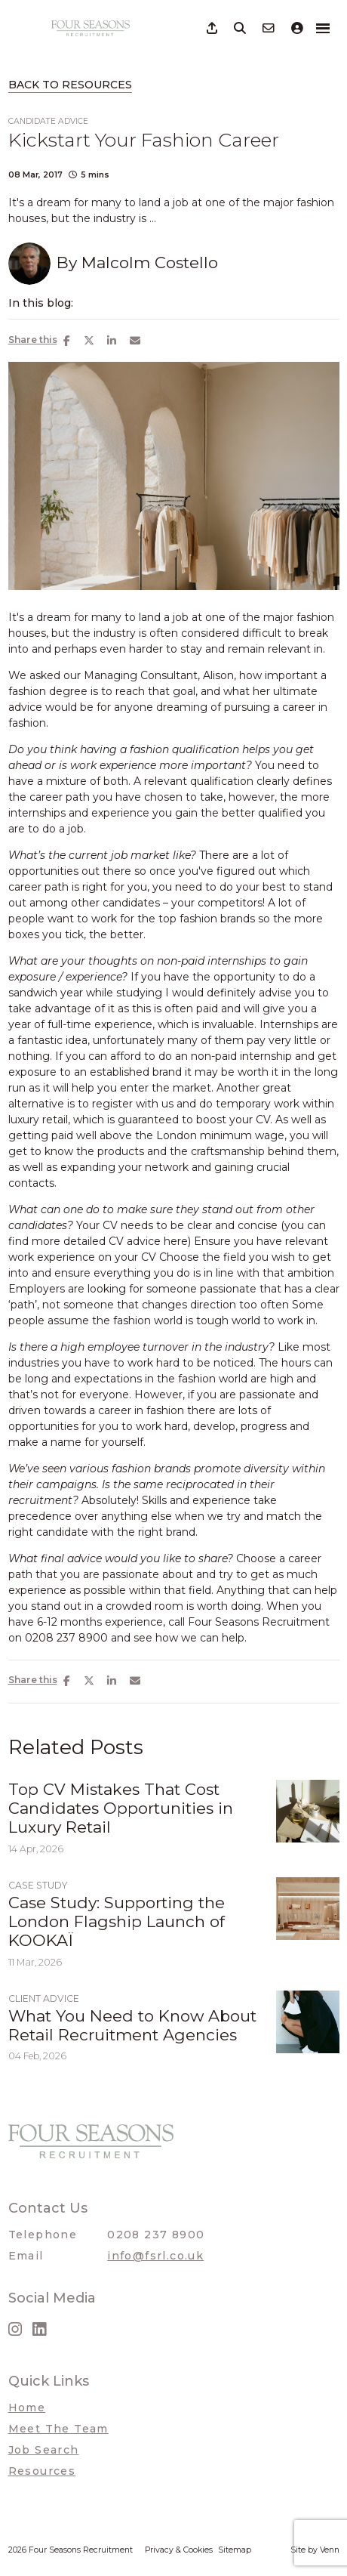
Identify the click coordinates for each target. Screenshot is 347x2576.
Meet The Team (58, 2428)
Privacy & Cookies (179, 2550)
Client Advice (43, 1998)
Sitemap (234, 2550)
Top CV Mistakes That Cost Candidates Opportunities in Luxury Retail (120, 1808)
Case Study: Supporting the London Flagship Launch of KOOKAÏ (116, 1921)
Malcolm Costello (149, 262)
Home (27, 2407)
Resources (42, 2471)
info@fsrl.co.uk (155, 2255)
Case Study (37, 1885)
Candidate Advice (48, 121)
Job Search (43, 2450)
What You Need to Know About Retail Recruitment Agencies (132, 2025)
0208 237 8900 (155, 2234)
